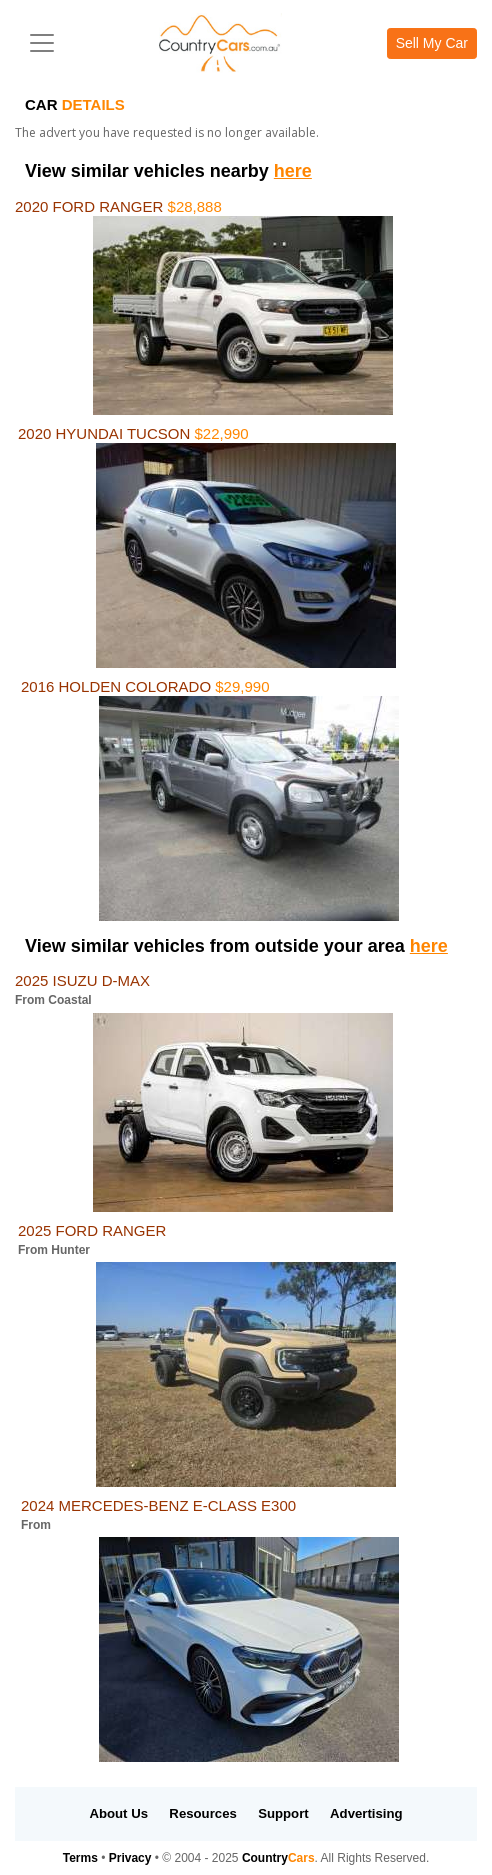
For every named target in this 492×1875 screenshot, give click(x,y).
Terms (80, 1858)
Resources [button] (202, 1813)
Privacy (130, 1858)
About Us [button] (118, 1813)
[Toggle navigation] (42, 43)
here (293, 171)
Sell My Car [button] (432, 43)
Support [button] (283, 1813)
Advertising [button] (366, 1813)
